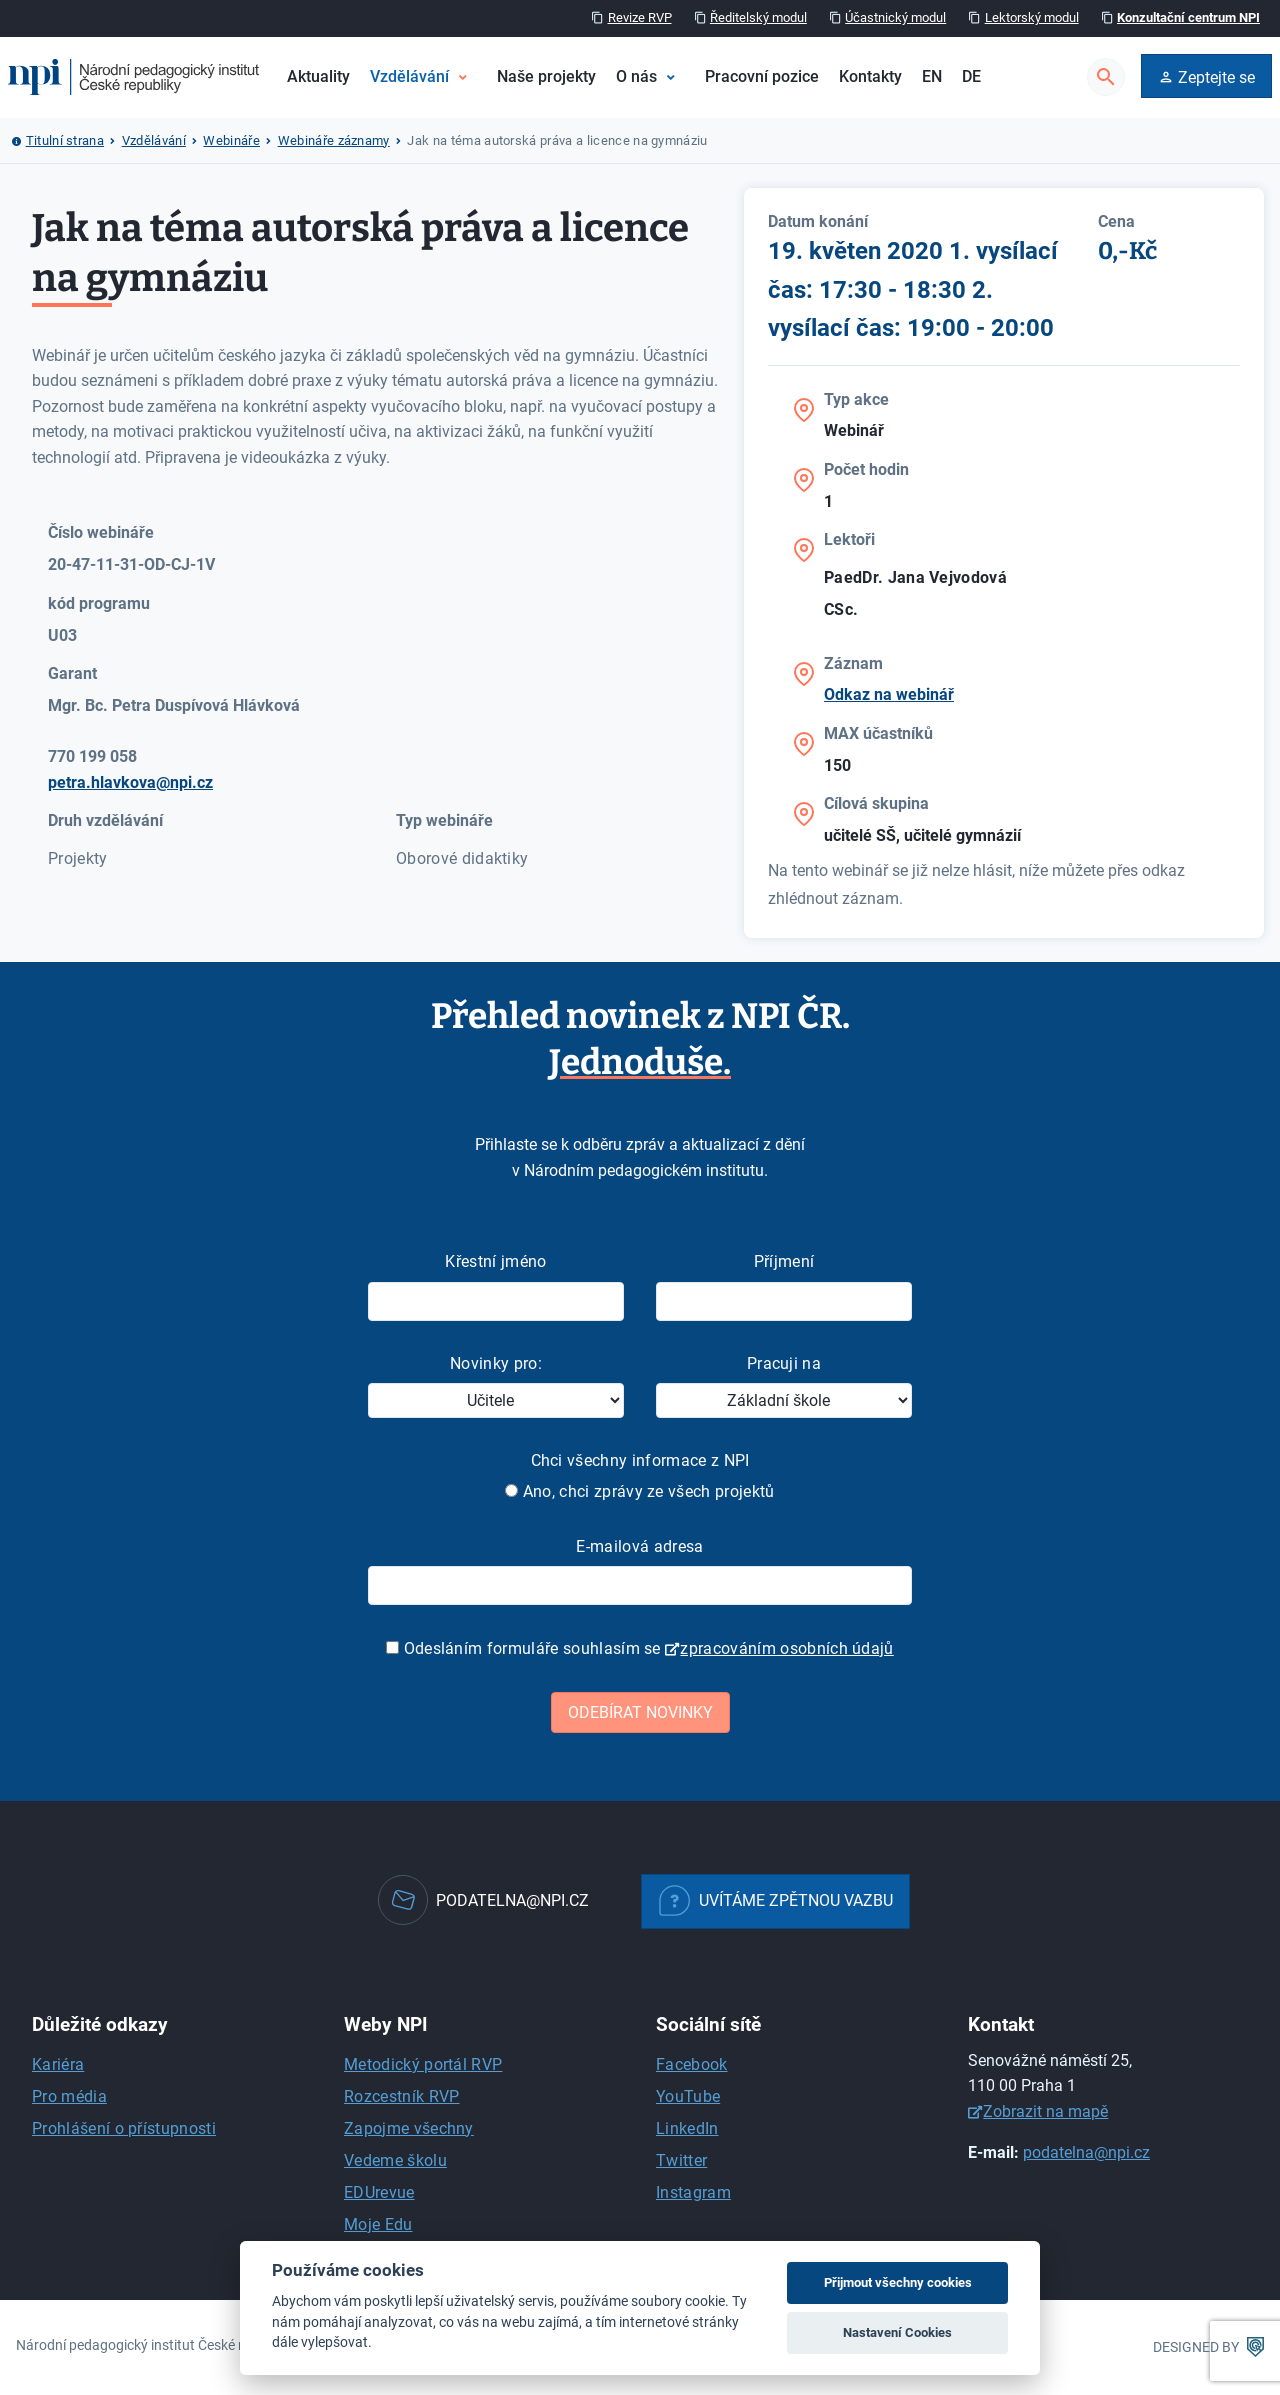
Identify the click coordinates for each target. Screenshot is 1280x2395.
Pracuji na (784, 1363)
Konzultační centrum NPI (1188, 17)
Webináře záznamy (334, 140)
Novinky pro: (496, 1363)
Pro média (69, 2096)
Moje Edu (378, 2224)
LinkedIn (687, 2128)
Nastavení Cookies (897, 2332)
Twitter (681, 2160)
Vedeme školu (395, 2160)
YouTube (688, 2096)
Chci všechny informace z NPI (640, 1460)
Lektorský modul (1032, 17)
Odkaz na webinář (889, 694)
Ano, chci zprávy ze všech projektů (639, 1491)
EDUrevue (379, 2192)
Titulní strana (65, 140)
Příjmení (784, 1261)
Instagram (693, 2192)
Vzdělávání (409, 76)
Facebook (692, 2064)
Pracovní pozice (762, 76)
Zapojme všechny (409, 2128)
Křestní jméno (495, 1261)
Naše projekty (546, 76)
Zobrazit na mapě (1045, 2111)
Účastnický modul (895, 17)
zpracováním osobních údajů (786, 1648)
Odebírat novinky (640, 1712)
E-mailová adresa (639, 1546)
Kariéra (58, 2064)
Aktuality (318, 76)
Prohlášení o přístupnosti (124, 2128)
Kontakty (870, 76)
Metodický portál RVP (423, 2064)
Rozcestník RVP (401, 2096)
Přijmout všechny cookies (898, 2282)
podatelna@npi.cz (1086, 2152)
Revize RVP (640, 17)
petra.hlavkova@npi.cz (130, 782)
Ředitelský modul (758, 17)
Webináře (231, 140)
